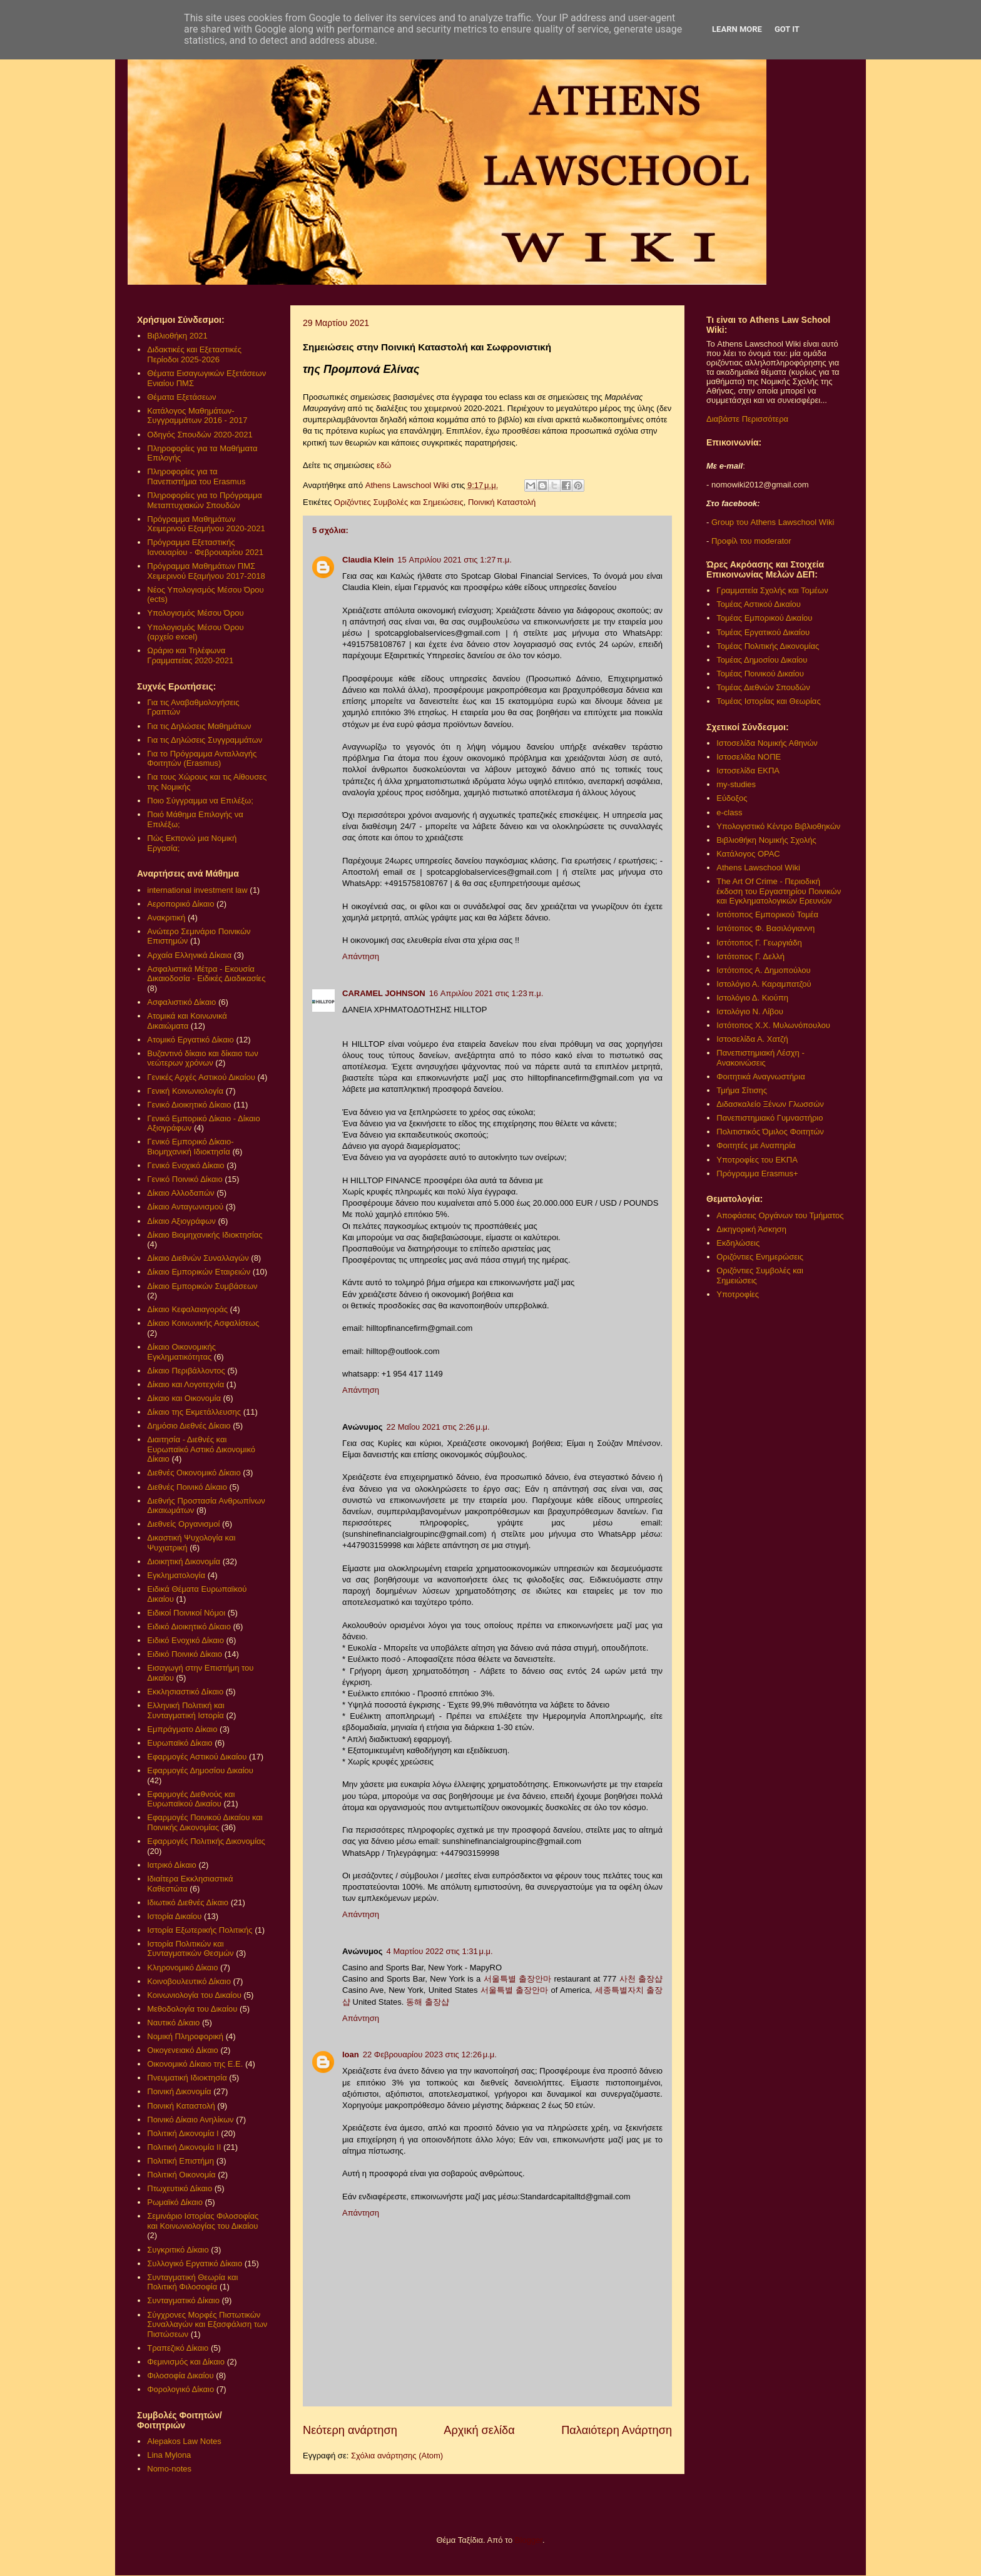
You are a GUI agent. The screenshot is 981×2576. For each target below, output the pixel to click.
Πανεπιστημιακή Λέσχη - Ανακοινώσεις (760, 1057)
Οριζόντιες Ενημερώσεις (759, 1256)
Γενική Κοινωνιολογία (185, 1091)
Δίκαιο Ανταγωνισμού (185, 1206)
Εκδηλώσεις (738, 1243)
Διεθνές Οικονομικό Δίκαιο (193, 1472)
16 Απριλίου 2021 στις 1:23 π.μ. (486, 993)
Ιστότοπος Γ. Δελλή (750, 956)
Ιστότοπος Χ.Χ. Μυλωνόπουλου (773, 1025)
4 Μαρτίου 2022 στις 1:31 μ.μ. (440, 1951)
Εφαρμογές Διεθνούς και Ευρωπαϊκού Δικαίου (191, 1799)
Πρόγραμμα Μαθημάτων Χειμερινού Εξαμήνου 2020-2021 (206, 524)
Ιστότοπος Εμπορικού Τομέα (767, 914)
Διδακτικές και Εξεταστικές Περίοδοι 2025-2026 (194, 354)
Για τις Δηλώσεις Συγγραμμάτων (204, 740)
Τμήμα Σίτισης (741, 1090)
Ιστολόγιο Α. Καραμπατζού (763, 984)
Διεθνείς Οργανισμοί (183, 1524)
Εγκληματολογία (176, 1575)
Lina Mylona (169, 2455)
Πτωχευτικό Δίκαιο (179, 2188)
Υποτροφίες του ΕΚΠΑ (757, 1159)
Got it (787, 29)
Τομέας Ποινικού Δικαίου (760, 673)
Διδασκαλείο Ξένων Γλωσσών (770, 1104)
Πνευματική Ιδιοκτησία (186, 2077)
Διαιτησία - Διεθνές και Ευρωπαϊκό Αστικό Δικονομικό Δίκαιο (201, 1449)
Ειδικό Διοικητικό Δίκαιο (189, 1626)
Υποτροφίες (737, 1294)
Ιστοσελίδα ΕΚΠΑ (748, 770)
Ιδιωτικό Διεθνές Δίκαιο (187, 1902)
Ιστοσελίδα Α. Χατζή (752, 1039)
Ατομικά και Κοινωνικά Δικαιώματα (187, 1021)
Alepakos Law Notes (184, 2441)
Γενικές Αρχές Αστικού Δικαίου (201, 1077)
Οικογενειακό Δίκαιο (182, 2050)
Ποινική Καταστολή (502, 502)
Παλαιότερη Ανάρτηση (616, 2430)
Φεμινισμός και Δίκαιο (186, 2361)
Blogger (528, 2540)
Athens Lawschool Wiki (758, 867)
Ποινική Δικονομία (179, 2091)
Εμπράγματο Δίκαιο (182, 1729)
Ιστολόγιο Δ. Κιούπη (752, 997)
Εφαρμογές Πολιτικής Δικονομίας (206, 1841)
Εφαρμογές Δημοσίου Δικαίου (200, 1770)
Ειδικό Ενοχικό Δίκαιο (185, 1640)
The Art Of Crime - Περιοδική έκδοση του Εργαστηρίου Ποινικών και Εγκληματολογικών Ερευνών (778, 891)
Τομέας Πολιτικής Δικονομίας (767, 646)
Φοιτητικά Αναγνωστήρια (760, 1076)
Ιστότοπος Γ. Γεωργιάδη (759, 942)
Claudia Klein (368, 559)
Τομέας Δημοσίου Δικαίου (761, 659)
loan (350, 2054)
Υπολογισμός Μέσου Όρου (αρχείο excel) (195, 632)
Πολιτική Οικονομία (181, 2174)
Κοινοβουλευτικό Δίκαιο (189, 1981)
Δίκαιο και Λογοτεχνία (185, 1384)
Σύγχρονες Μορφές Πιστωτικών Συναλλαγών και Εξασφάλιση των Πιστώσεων (207, 2324)
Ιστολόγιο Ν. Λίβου (749, 1011)
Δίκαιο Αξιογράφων (181, 1221)
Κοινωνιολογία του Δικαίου (194, 1995)
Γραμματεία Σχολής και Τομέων (772, 590)
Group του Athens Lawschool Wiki (771, 522)
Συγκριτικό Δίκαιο (177, 2249)
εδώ (384, 465)
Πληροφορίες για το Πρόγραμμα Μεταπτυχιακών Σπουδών (204, 500)
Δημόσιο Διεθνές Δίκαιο (188, 1425)
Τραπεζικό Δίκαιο (177, 2348)
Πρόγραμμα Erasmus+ (757, 1173)
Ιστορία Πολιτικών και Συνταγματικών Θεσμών (190, 1948)
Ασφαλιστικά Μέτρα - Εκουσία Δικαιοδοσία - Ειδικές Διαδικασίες (206, 974)
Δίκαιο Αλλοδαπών (180, 1193)
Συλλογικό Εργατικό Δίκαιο (194, 2263)
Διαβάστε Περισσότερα (747, 419)
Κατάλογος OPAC (748, 853)
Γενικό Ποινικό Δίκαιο (184, 1179)
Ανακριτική (166, 917)
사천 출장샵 (641, 1978)
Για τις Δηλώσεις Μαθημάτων (199, 726)
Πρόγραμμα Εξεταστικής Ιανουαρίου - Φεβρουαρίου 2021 (205, 547)
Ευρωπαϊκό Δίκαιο (179, 1743)
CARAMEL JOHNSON (383, 993)
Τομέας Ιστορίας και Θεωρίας (768, 701)
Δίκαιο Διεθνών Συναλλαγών (197, 1258)
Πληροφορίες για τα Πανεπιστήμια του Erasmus (196, 476)
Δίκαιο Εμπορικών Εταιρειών (198, 1271)
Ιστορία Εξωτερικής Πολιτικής (199, 1930)
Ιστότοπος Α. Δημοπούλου (763, 970)
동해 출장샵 (427, 2002)
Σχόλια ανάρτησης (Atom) (397, 2455)
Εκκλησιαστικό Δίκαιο (185, 1691)
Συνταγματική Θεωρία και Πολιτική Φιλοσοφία (192, 2282)
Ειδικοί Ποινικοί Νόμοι (186, 1612)
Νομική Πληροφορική (185, 2036)
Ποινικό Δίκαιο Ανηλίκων (190, 2119)
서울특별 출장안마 (517, 1978)
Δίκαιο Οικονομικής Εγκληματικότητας (181, 1352)
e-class (729, 812)
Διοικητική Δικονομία (183, 1561)
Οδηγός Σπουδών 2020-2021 (199, 434)
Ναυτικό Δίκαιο (173, 2022)
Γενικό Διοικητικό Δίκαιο (189, 1104)
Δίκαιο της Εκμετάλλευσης (194, 1412)
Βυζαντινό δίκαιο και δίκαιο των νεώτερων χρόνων (202, 1058)
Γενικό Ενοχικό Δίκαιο (185, 1165)
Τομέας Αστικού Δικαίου (758, 604)
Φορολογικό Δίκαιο (180, 2389)
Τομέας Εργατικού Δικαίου (763, 632)
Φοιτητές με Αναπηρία (755, 1145)
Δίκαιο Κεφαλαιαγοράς (187, 1309)
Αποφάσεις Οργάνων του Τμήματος (779, 1215)
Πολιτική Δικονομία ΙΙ (184, 2147)
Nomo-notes (169, 2468)
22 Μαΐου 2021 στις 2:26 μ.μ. (438, 1427)
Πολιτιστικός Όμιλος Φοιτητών (770, 1131)
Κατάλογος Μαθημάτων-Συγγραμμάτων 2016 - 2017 (197, 415)
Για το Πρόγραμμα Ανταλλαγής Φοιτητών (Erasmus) (202, 758)
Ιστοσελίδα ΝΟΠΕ (748, 756)
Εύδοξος (731, 798)
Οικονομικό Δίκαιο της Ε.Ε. (195, 2064)
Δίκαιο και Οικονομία (184, 1398)
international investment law (197, 890)
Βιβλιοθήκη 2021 (177, 335)
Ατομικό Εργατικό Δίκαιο (190, 1039)
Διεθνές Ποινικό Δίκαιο (187, 1487)
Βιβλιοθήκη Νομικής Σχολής (766, 840)
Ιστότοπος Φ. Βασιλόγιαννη (765, 928)
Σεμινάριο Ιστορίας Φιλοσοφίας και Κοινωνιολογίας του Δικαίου (202, 2221)
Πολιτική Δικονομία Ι (182, 2133)
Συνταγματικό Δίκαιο (183, 2300)
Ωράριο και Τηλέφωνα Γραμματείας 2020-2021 (190, 655)
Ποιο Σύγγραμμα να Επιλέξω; (200, 800)
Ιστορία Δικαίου (174, 1916)
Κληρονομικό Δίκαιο (182, 1967)
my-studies (736, 784)
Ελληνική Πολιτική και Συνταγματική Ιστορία (186, 1710)
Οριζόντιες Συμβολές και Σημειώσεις (399, 502)
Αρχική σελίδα (479, 2430)
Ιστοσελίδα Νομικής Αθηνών (767, 743)
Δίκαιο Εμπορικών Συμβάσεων (202, 1286)
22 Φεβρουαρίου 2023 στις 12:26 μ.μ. (430, 2054)
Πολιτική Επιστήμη (180, 2161)
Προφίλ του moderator (751, 541)
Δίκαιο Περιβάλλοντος (186, 1370)
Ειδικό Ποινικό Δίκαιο (184, 1654)
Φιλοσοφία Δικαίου (180, 2375)
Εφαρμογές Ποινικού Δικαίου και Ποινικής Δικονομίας (204, 1822)
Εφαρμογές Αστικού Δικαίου (197, 1756)
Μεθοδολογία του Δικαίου (192, 2008)
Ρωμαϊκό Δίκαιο (175, 2202)
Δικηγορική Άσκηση (751, 1229)
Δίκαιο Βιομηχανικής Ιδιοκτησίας (204, 1235)
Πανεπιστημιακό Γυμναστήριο (769, 1118)
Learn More (737, 29)
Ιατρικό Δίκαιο (171, 1865)
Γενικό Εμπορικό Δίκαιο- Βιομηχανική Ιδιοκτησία (190, 1146)
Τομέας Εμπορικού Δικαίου (764, 618)
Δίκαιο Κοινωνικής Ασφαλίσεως (203, 1323)
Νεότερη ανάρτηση (350, 2430)
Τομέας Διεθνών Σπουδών (763, 687)
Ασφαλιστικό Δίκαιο (181, 1002)
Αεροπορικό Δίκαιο (180, 904)
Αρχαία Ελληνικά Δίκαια (189, 955)
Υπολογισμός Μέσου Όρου (195, 613)
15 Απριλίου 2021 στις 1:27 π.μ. (454, 559)
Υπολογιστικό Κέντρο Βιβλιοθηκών (778, 826)
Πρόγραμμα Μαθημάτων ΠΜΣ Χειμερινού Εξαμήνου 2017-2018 (206, 571)
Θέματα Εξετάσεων (181, 397)
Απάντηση (360, 956)
